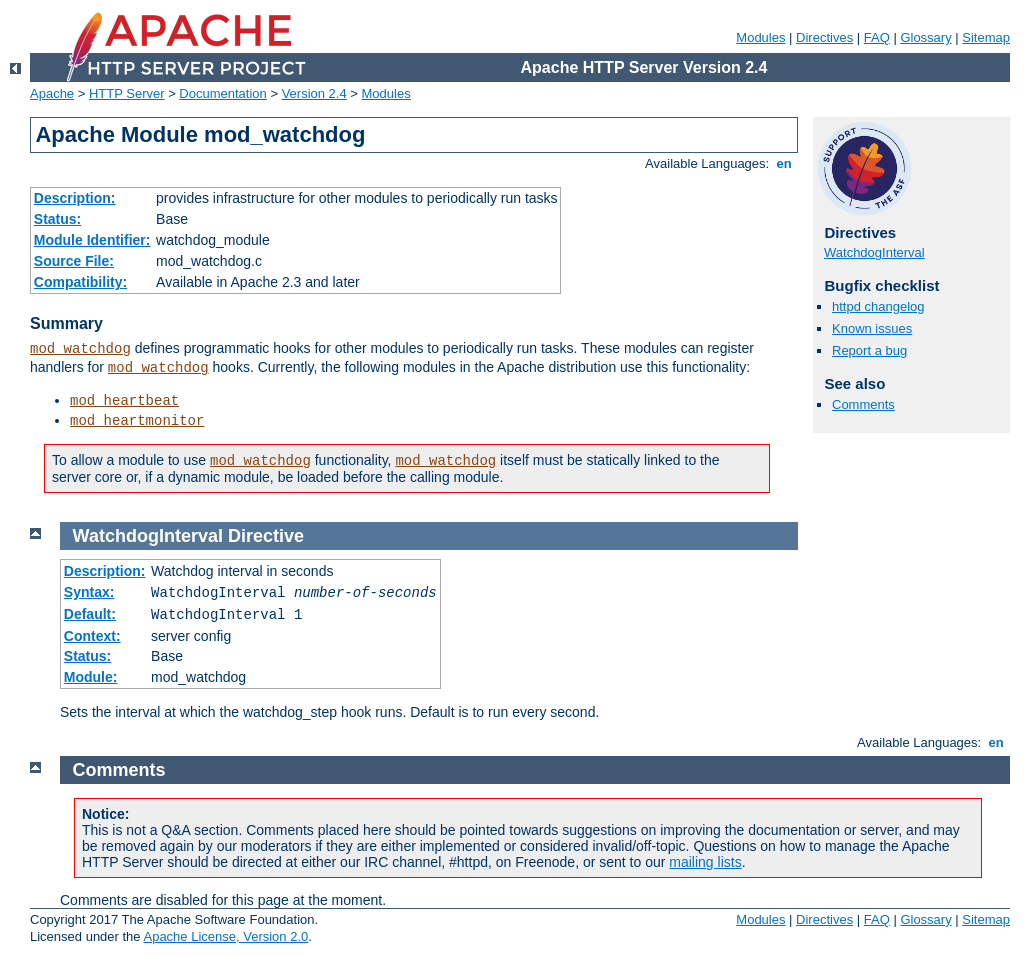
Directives (824, 37)
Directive (266, 536)
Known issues (872, 328)
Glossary (925, 37)
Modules (760, 37)
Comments (863, 404)
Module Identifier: (92, 240)
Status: (57, 219)
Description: (75, 198)
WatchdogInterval (874, 252)
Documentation (222, 93)
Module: (91, 677)
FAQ (877, 37)
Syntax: (89, 592)
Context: (92, 636)
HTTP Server (127, 93)
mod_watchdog (80, 349)
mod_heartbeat (124, 401)
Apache (52, 93)
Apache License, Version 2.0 (225, 936)
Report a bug (869, 350)
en (784, 163)
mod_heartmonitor (137, 421)
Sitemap (986, 37)
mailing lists (705, 862)
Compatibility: (80, 282)
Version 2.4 (314, 93)
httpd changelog (878, 306)
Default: (90, 614)
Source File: (74, 261)
